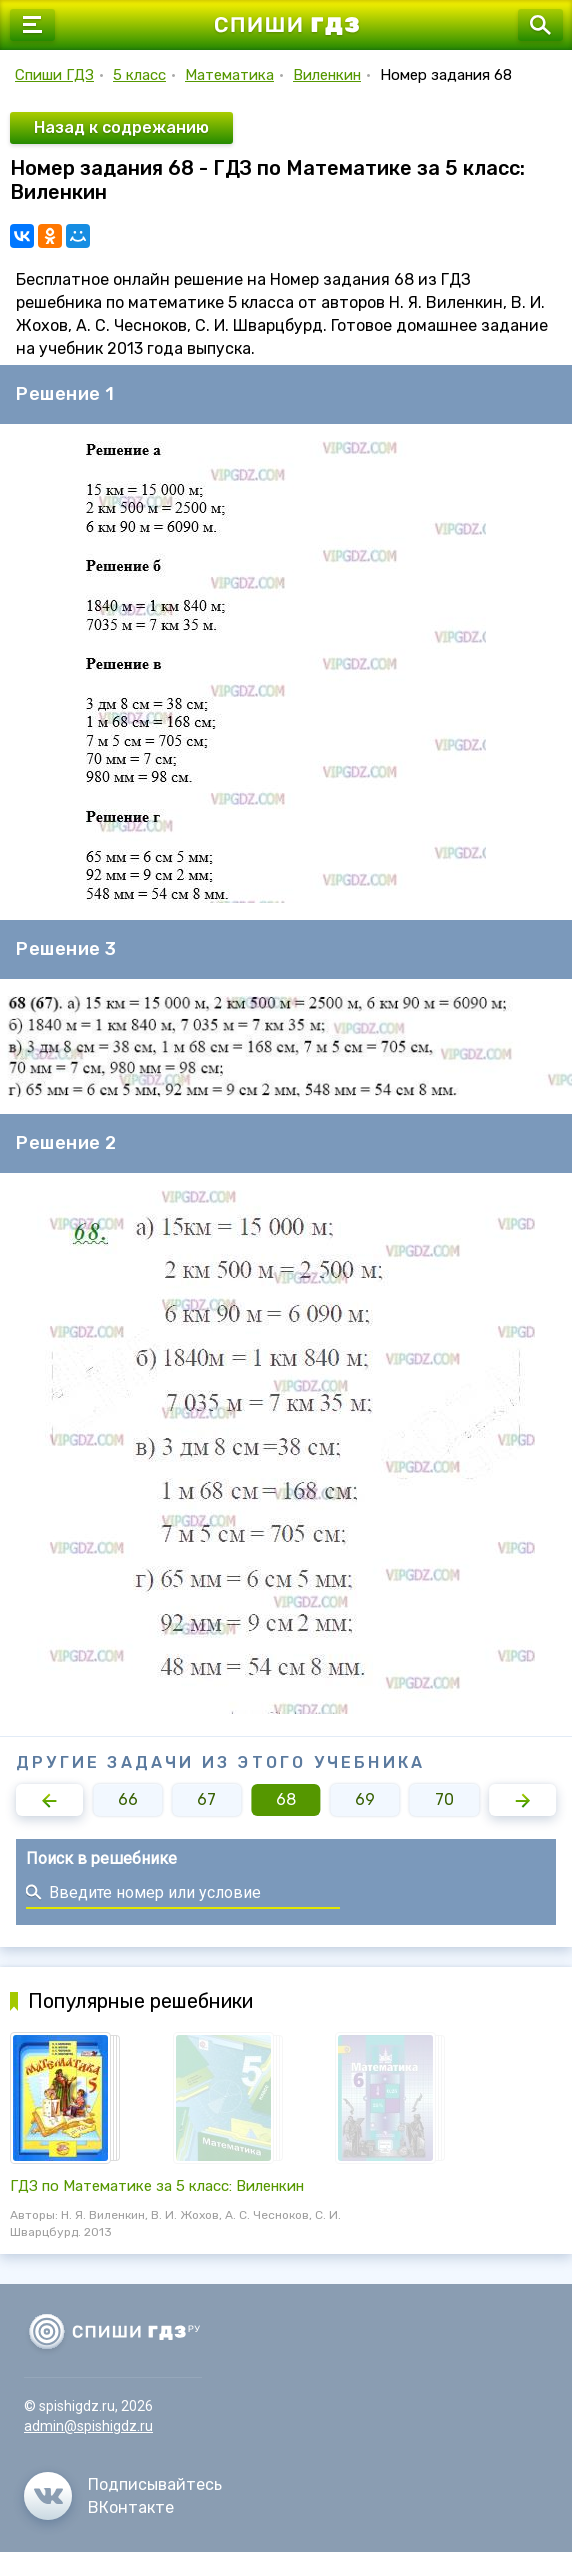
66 (128, 1799)
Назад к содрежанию (121, 127)
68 (286, 1799)
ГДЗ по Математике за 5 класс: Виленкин (157, 2186)
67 (206, 1799)
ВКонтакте (131, 2507)
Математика (229, 75)
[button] (49, 1800)
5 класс (139, 75)
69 (365, 1799)
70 (444, 1799)
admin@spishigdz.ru (88, 2426)
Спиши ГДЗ (54, 75)
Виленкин (327, 75)
